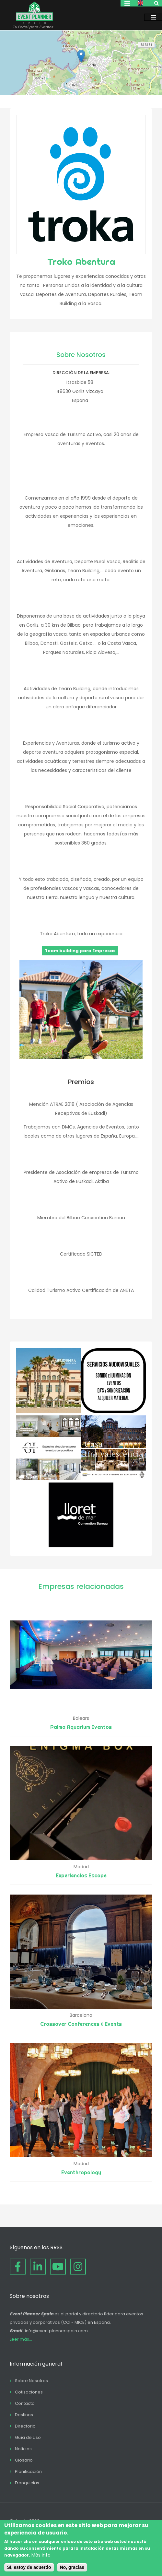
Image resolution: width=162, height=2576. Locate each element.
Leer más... (21, 2339)
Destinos (24, 2415)
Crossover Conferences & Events (81, 2024)
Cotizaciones (29, 2392)
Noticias (23, 2449)
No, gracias (72, 2567)
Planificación (28, 2471)
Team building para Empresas (80, 951)
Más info (41, 2555)
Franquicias (27, 2483)
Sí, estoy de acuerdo (29, 2567)
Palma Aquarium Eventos (81, 1727)
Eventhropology (81, 2172)
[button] (81, 56)
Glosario (24, 2460)
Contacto (25, 2403)
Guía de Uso (28, 2437)
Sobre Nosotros (31, 2381)
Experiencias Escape (81, 1875)
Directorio (25, 2426)
